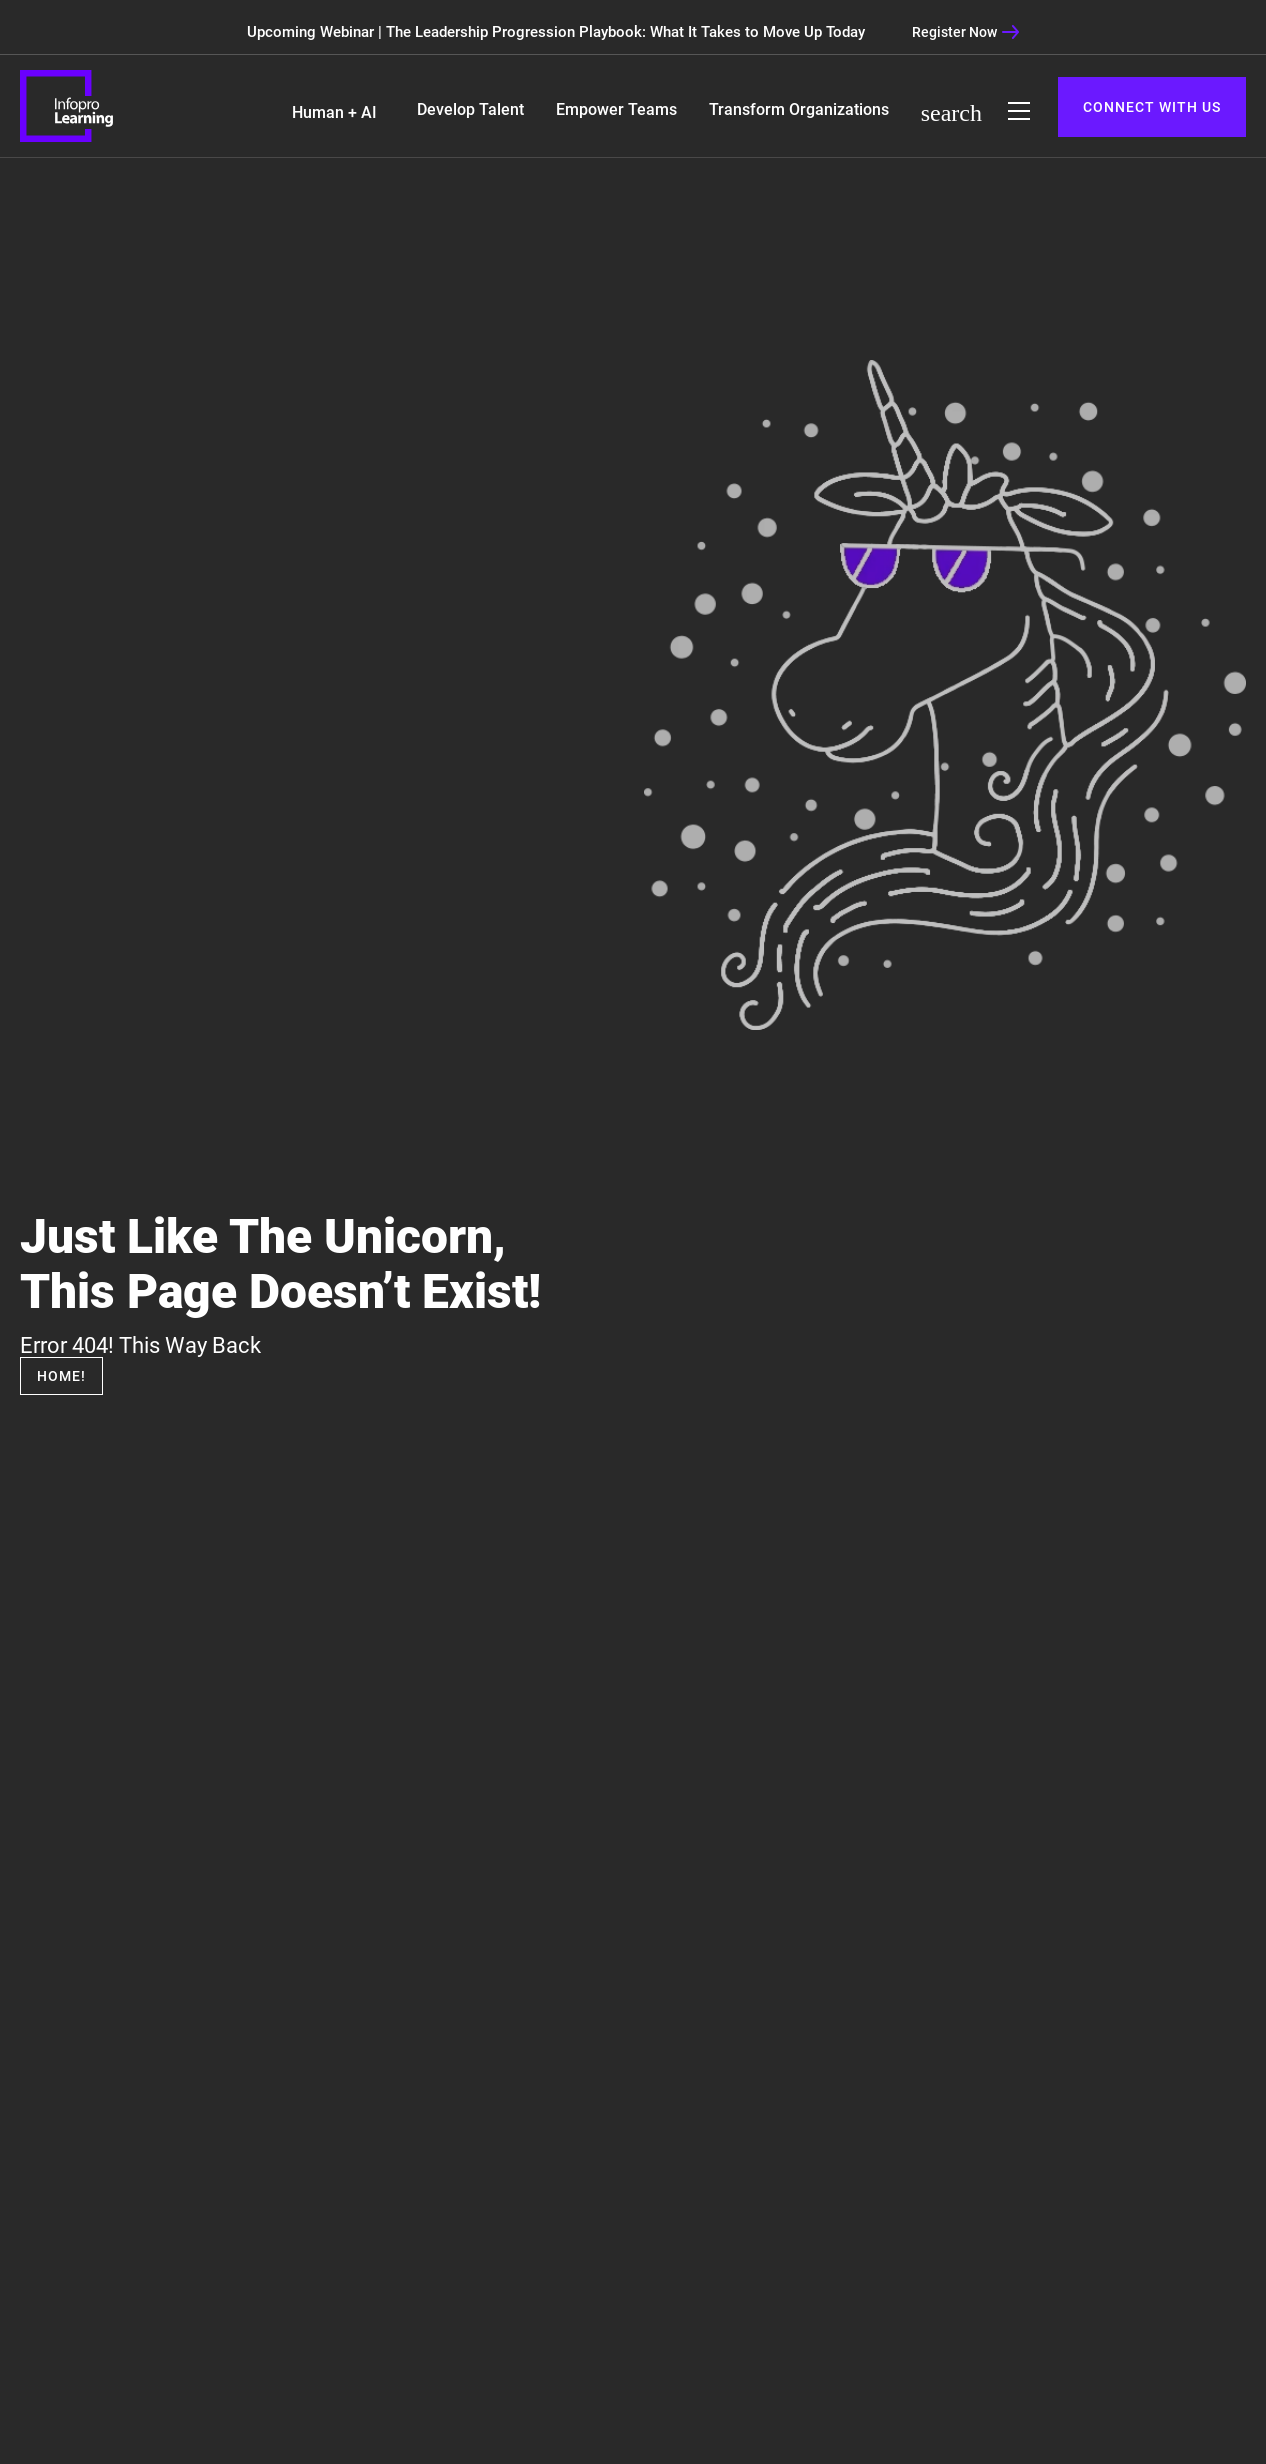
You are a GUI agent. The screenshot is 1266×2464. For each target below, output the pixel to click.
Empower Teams (616, 109)
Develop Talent (470, 109)
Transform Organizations (799, 109)
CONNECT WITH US (1152, 107)
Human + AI (334, 112)
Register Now (966, 32)
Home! (61, 1376)
